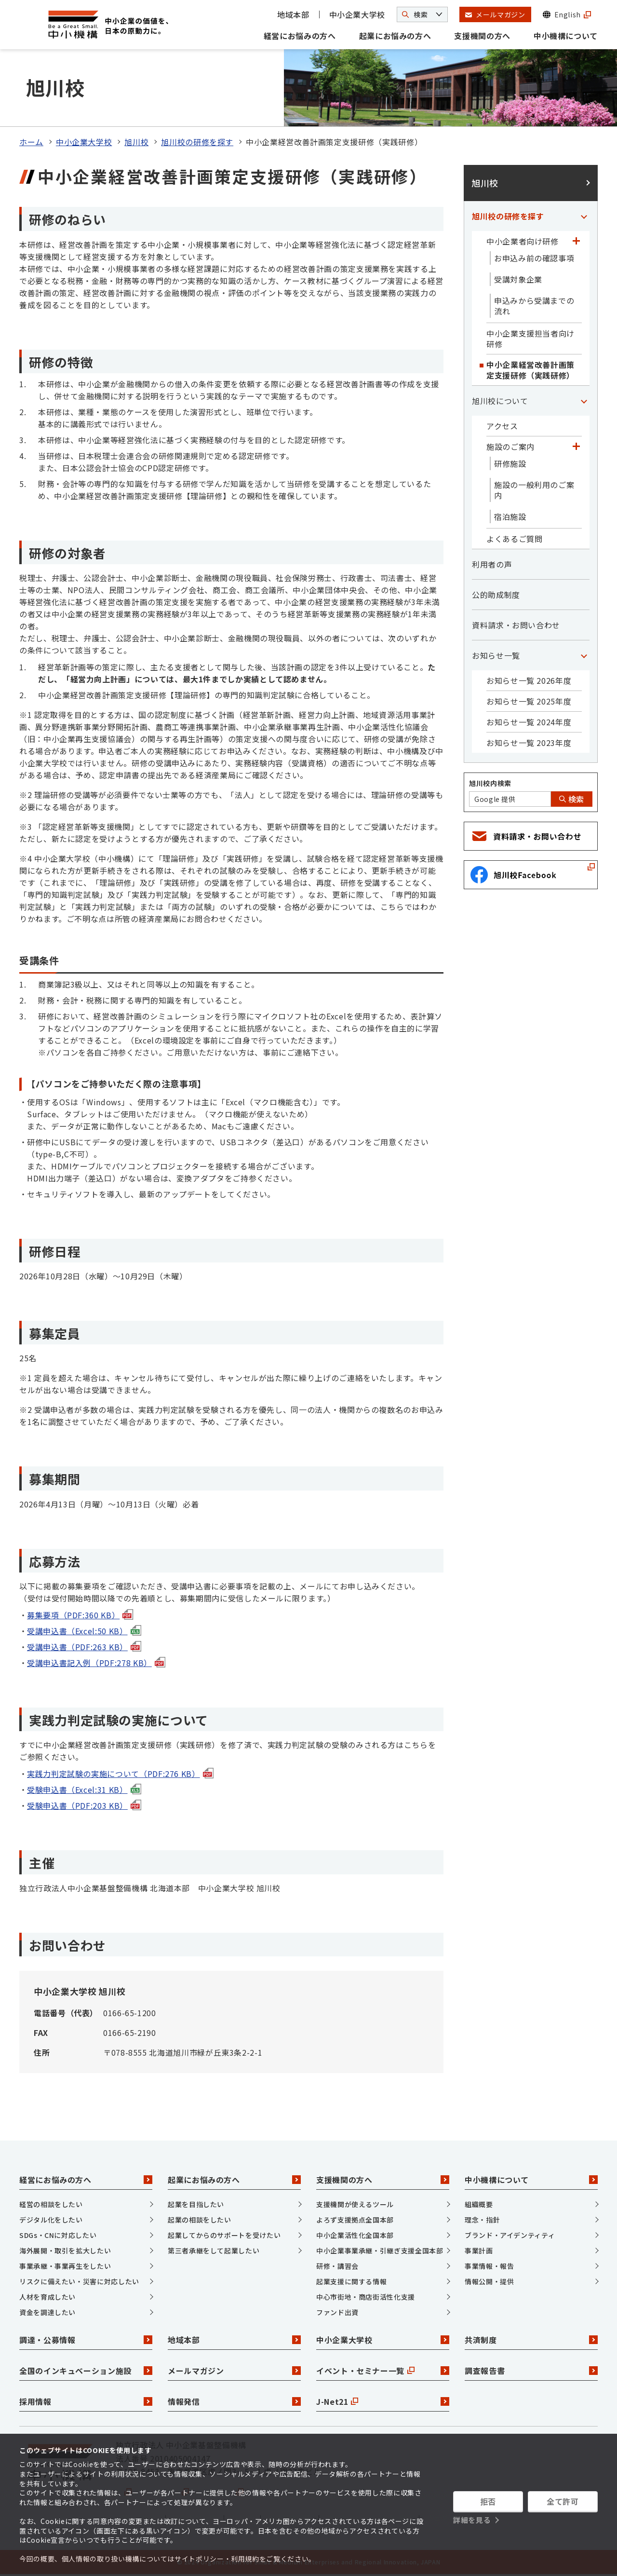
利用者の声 (492, 564)
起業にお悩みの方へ (395, 36)
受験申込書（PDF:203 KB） (84, 1805)
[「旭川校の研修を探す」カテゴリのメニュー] (584, 216)
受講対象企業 (518, 279)
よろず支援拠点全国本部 (355, 2219)
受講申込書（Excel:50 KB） (84, 1631)
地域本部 (293, 14)
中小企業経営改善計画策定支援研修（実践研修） (530, 370)
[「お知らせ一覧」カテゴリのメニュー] (584, 655)
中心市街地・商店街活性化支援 (365, 2297)
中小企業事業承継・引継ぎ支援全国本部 (379, 2250)
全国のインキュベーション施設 (85, 2370)
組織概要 (479, 2204)
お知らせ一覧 (496, 655)
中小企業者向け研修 (522, 241)
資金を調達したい (47, 2312)
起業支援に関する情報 (351, 2281)
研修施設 (510, 463)
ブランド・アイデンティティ (510, 2235)
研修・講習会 (337, 2266)
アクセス (502, 426)
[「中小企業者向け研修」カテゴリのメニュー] (576, 241)
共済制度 (531, 2340)
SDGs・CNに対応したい (57, 2235)
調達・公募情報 (85, 2340)
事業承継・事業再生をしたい (65, 2266)
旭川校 (136, 142)
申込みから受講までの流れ (534, 306)
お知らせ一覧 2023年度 (528, 742)
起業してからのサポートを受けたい (224, 2235)
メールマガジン (234, 2370)
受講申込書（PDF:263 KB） (84, 1647)
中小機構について (566, 36)
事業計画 (479, 2250)
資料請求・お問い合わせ (516, 625)
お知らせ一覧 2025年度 (528, 701)
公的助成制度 (496, 594)
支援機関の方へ (482, 36)
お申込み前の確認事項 (534, 258)
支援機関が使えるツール (355, 2204)
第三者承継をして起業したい (213, 2250)
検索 (571, 799)
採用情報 (85, 2401)
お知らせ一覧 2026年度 (528, 680)
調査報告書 (531, 2370)
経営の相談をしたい (51, 2204)
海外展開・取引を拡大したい (65, 2250)
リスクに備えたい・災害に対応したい (79, 2281)
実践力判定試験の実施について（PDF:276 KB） (120, 1773)
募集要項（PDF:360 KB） (80, 1615)
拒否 (488, 2501)
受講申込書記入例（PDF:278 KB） (96, 1662)
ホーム (31, 142)
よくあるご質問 (514, 538)
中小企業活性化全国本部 (355, 2235)
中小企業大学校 (357, 14)
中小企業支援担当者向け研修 (530, 338)
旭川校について (500, 401)
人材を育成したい (47, 2297)
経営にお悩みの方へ (300, 36)
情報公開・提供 (489, 2281)
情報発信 (234, 2401)
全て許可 (563, 2501)
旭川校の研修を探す (197, 142)
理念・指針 (482, 2219)
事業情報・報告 (489, 2266)
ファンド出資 (337, 2312)
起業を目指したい (196, 2204)
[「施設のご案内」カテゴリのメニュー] (576, 446)
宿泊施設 (510, 516)
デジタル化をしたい (51, 2219)
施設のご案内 (510, 446)
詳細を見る (472, 2519)
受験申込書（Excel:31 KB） (84, 1789)
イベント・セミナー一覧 (382, 2370)
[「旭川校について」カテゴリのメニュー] (584, 401)
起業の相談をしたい (199, 2219)
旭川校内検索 (490, 783)
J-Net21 (382, 2401)
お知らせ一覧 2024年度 (528, 722)
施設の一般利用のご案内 (534, 490)
